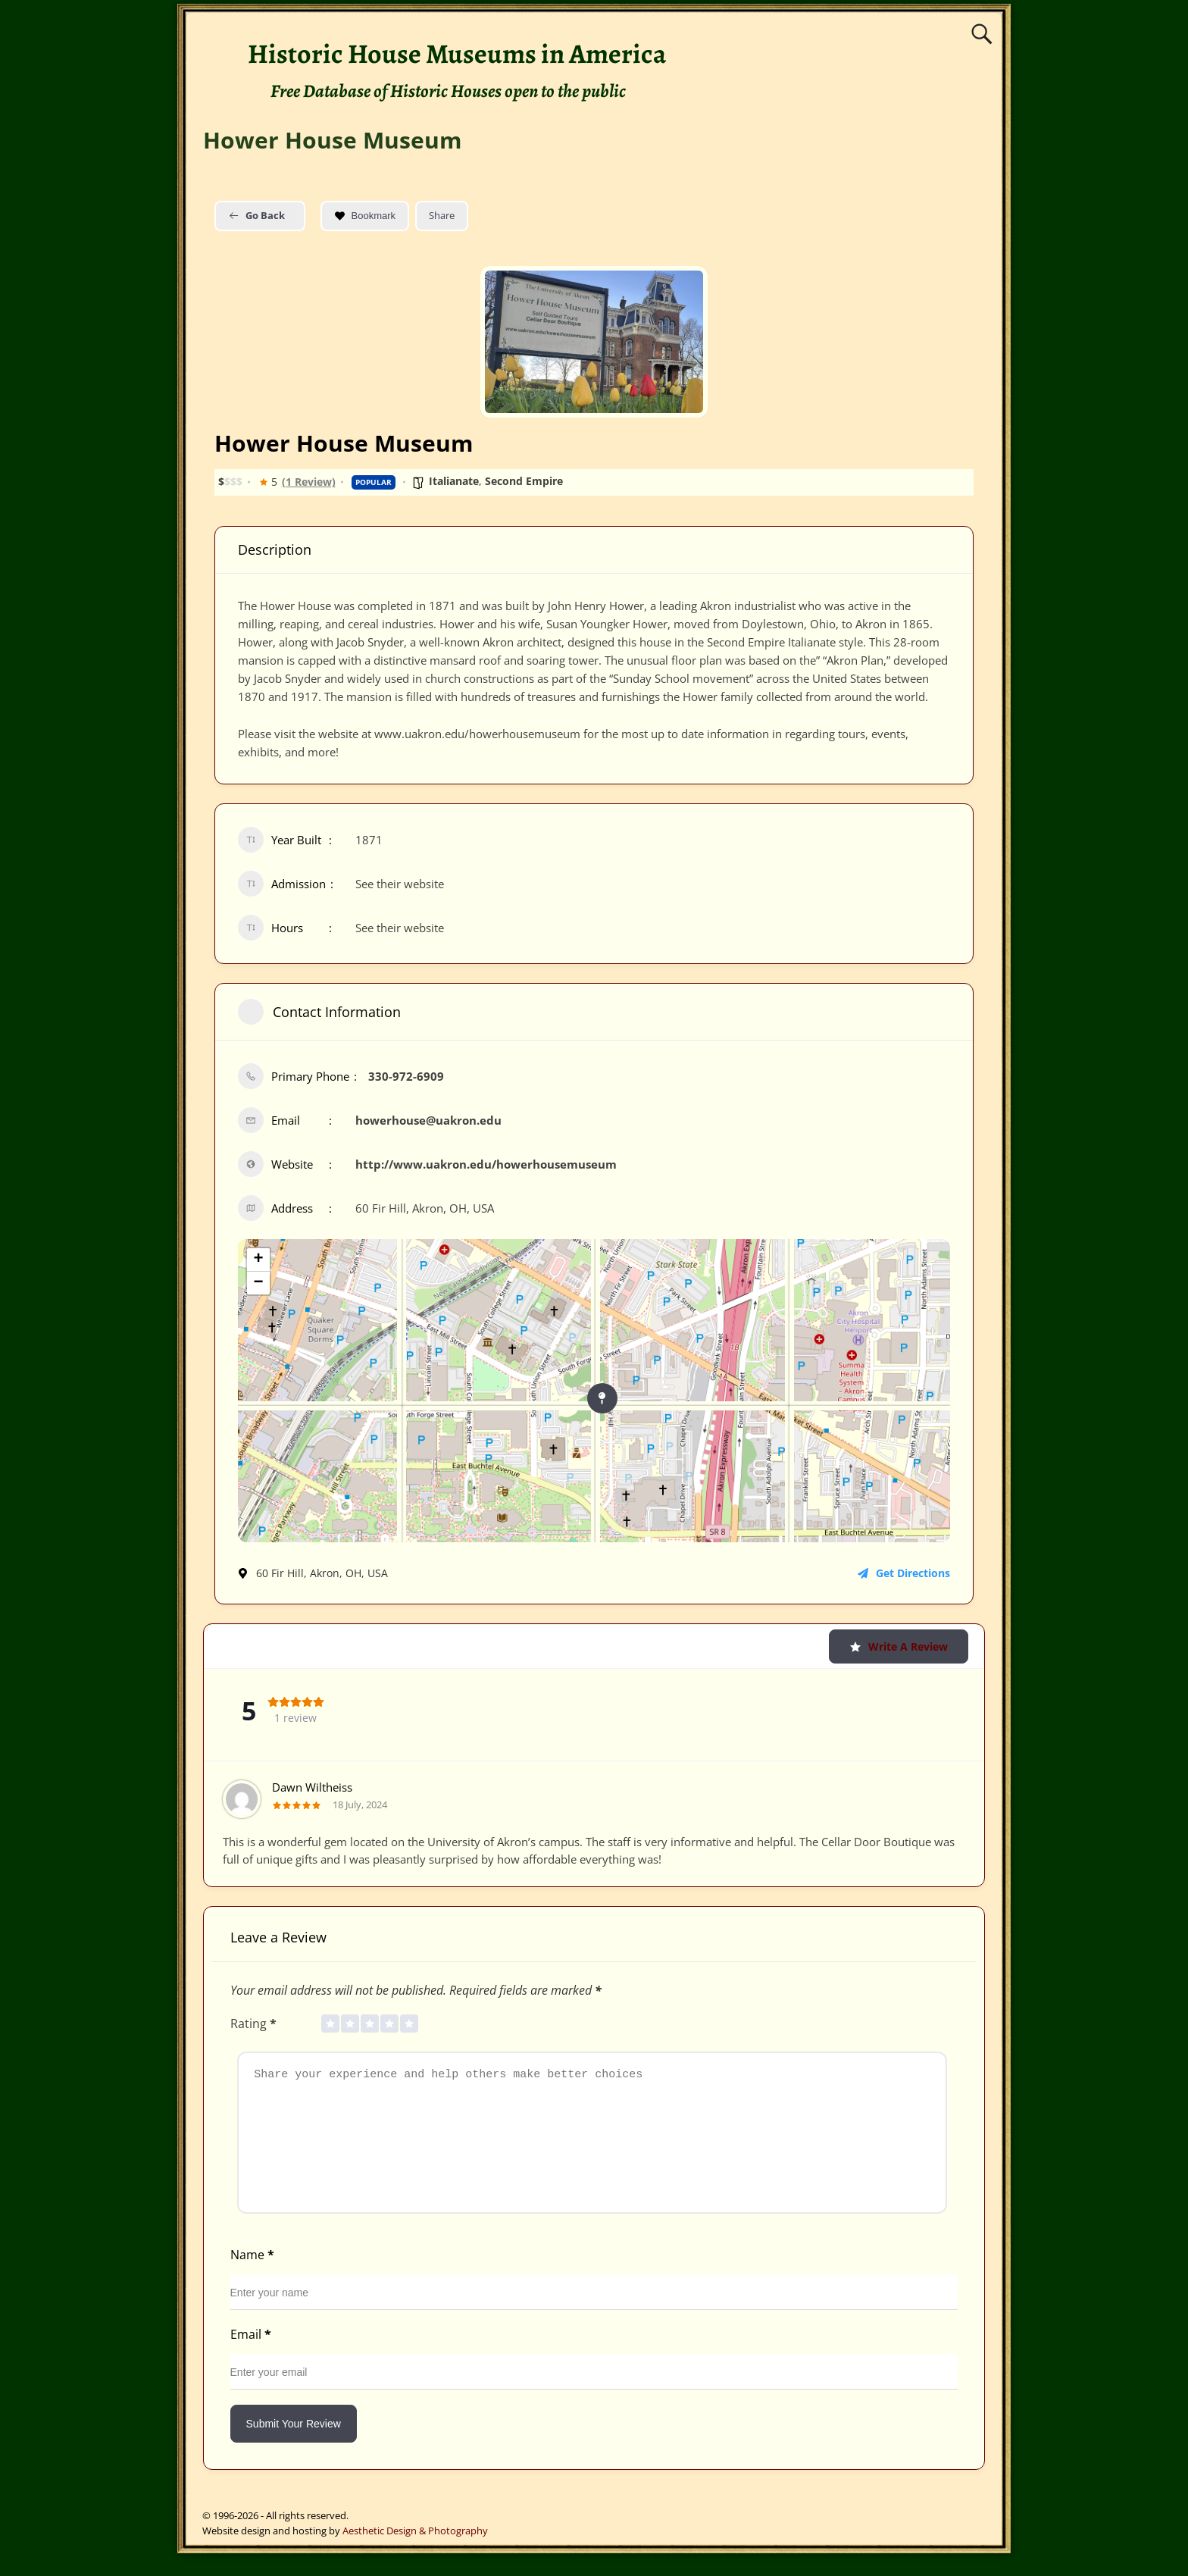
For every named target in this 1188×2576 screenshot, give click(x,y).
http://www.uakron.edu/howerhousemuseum (486, 1164)
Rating (255, 2023)
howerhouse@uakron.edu (428, 1120)
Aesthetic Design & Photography (415, 2553)
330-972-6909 (406, 1076)
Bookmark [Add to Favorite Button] (365, 215)
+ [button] (258, 1259)
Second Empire (524, 481)
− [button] (258, 1283)
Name (253, 2277)
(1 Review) (309, 482)
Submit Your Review (293, 2446)
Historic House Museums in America (457, 53)
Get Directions (904, 1573)
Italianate (454, 481)
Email (252, 2357)
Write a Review (898, 1646)
